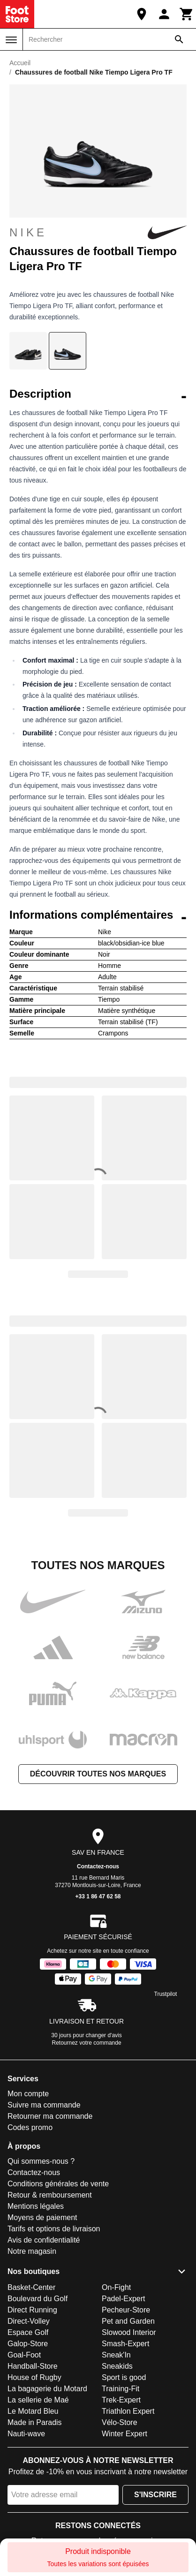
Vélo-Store (119, 2422)
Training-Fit (120, 2389)
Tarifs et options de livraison (54, 2229)
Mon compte (28, 2094)
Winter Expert (124, 2434)
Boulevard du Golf (38, 2299)
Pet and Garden (128, 2321)
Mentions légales (36, 2206)
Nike (98, 233)
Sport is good (124, 2377)
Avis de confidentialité (44, 2240)
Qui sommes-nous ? (41, 2161)
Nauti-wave (26, 2434)
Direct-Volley (29, 2321)
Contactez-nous (98, 1866)
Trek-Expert (121, 2400)
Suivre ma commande (44, 2105)
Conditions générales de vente (58, 2184)
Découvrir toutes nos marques (98, 1774)
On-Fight (116, 2287)
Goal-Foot (24, 2355)
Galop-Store (28, 2344)
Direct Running (32, 2310)
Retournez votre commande (86, 2043)
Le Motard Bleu (33, 2411)
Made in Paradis (35, 2422)
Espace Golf (28, 2332)
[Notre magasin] (141, 14)
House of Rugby (34, 2377)
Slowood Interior (129, 2332)
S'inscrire (155, 2495)
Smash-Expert (125, 2344)
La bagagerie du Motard (47, 2389)
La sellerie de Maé (38, 2400)
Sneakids (117, 2366)
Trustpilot (165, 1994)
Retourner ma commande (50, 2116)
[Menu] (11, 40)
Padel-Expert (123, 2299)
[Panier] (186, 14)
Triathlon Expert (128, 2411)
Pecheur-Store (126, 2310)
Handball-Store (33, 2366)
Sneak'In (116, 2355)
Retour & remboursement (50, 2195)
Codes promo (30, 2127)
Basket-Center (31, 2287)
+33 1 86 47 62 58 (98, 1896)
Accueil (19, 63)
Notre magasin (32, 2251)
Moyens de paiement (42, 2217)
